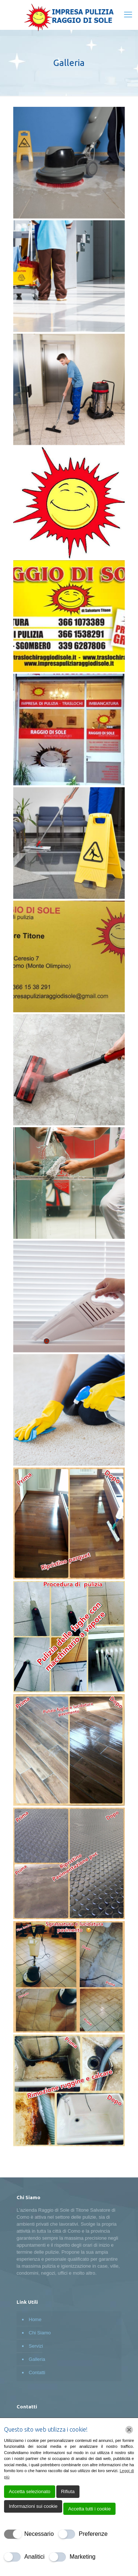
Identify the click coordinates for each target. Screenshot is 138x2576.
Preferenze (93, 2534)
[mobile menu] (128, 14)
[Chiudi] (129, 2430)
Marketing (82, 2557)
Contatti (37, 2372)
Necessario (39, 2534)
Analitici (34, 2557)
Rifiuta (68, 2491)
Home (35, 2319)
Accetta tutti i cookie (89, 2509)
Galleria (37, 2359)
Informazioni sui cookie (33, 2506)
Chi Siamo (40, 2332)
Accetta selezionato (29, 2491)
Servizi (36, 2346)
